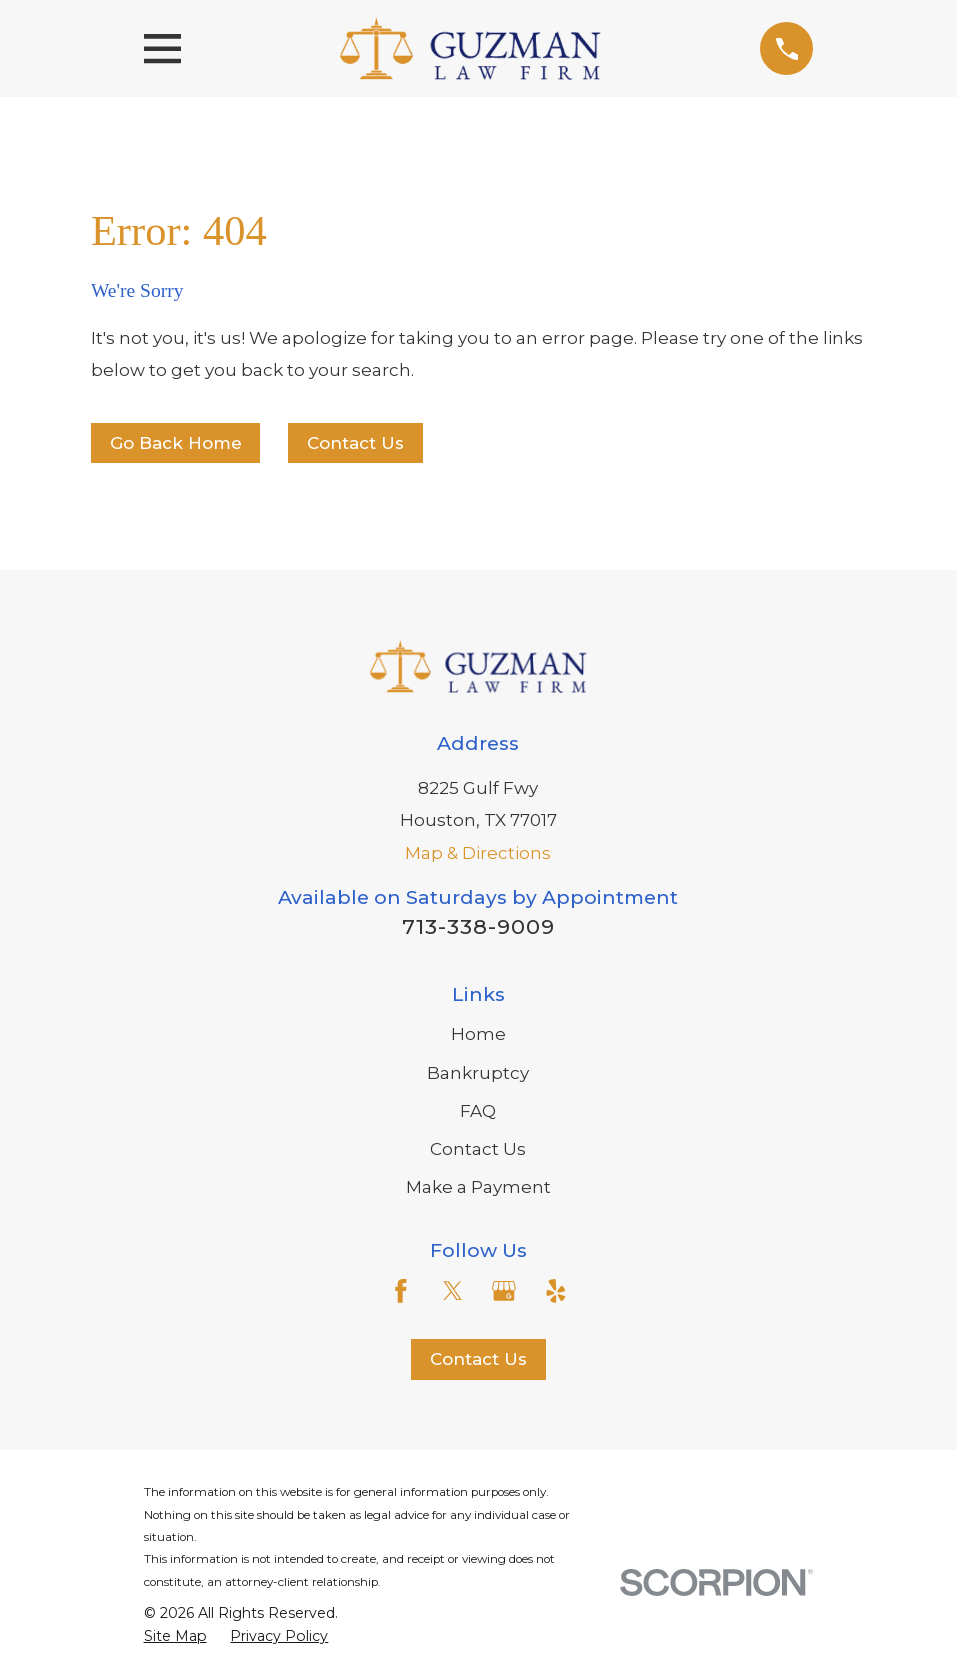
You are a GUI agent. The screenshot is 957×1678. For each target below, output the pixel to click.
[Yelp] (556, 1291)
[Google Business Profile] (504, 1291)
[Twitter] (453, 1291)
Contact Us (355, 443)
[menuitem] (175, 1637)
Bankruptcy (478, 1073)
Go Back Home (176, 443)
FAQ (478, 1111)
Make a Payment (478, 1187)
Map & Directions (478, 853)
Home (478, 1034)
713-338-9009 (478, 926)
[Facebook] (401, 1291)
